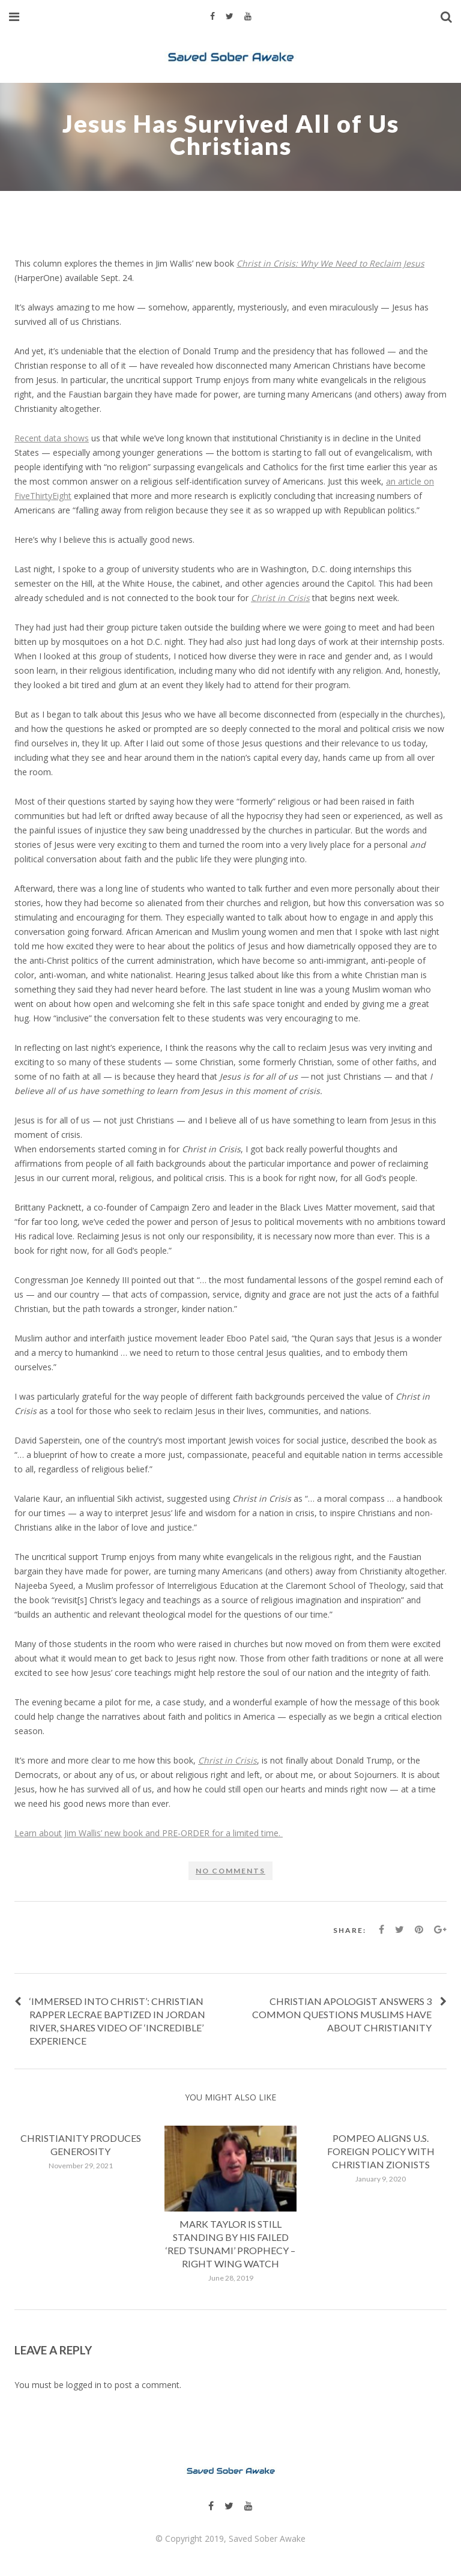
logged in (83, 2384)
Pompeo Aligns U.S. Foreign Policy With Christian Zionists (381, 2151)
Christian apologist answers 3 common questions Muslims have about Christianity (342, 2014)
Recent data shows (51, 438)
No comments (230, 1870)
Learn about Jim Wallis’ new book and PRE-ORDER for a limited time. (148, 1833)
